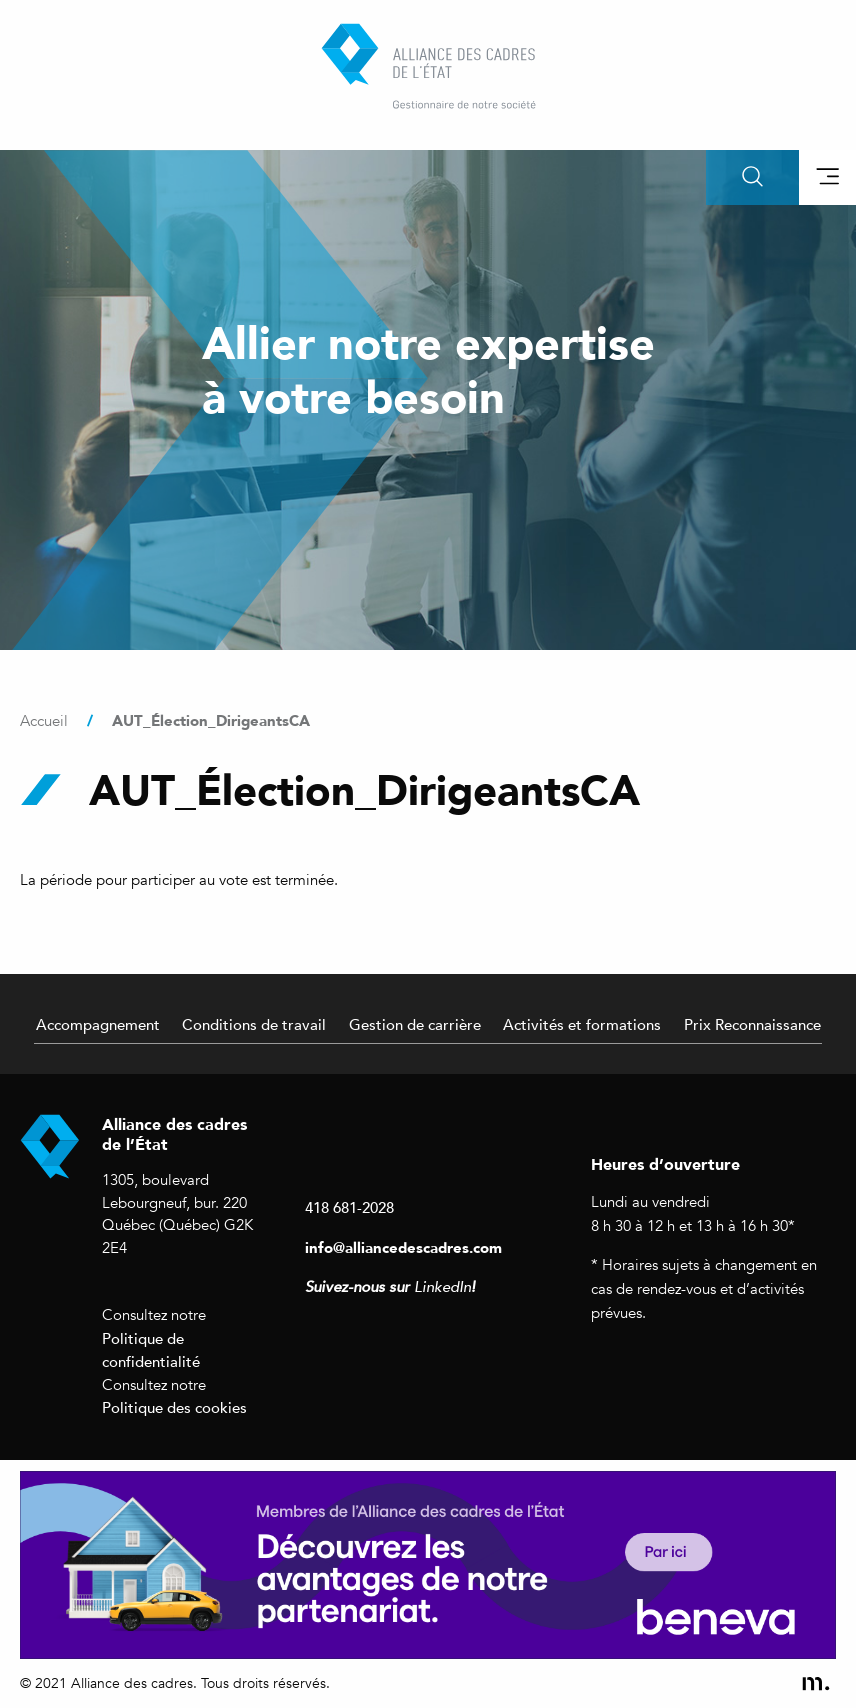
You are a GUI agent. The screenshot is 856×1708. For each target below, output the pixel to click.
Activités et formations (582, 1024)
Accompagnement (98, 1024)
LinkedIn (442, 1287)
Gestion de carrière (415, 1024)
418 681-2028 (349, 1207)
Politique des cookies (174, 1407)
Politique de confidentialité (151, 1350)
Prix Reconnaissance (752, 1024)
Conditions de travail (254, 1024)
